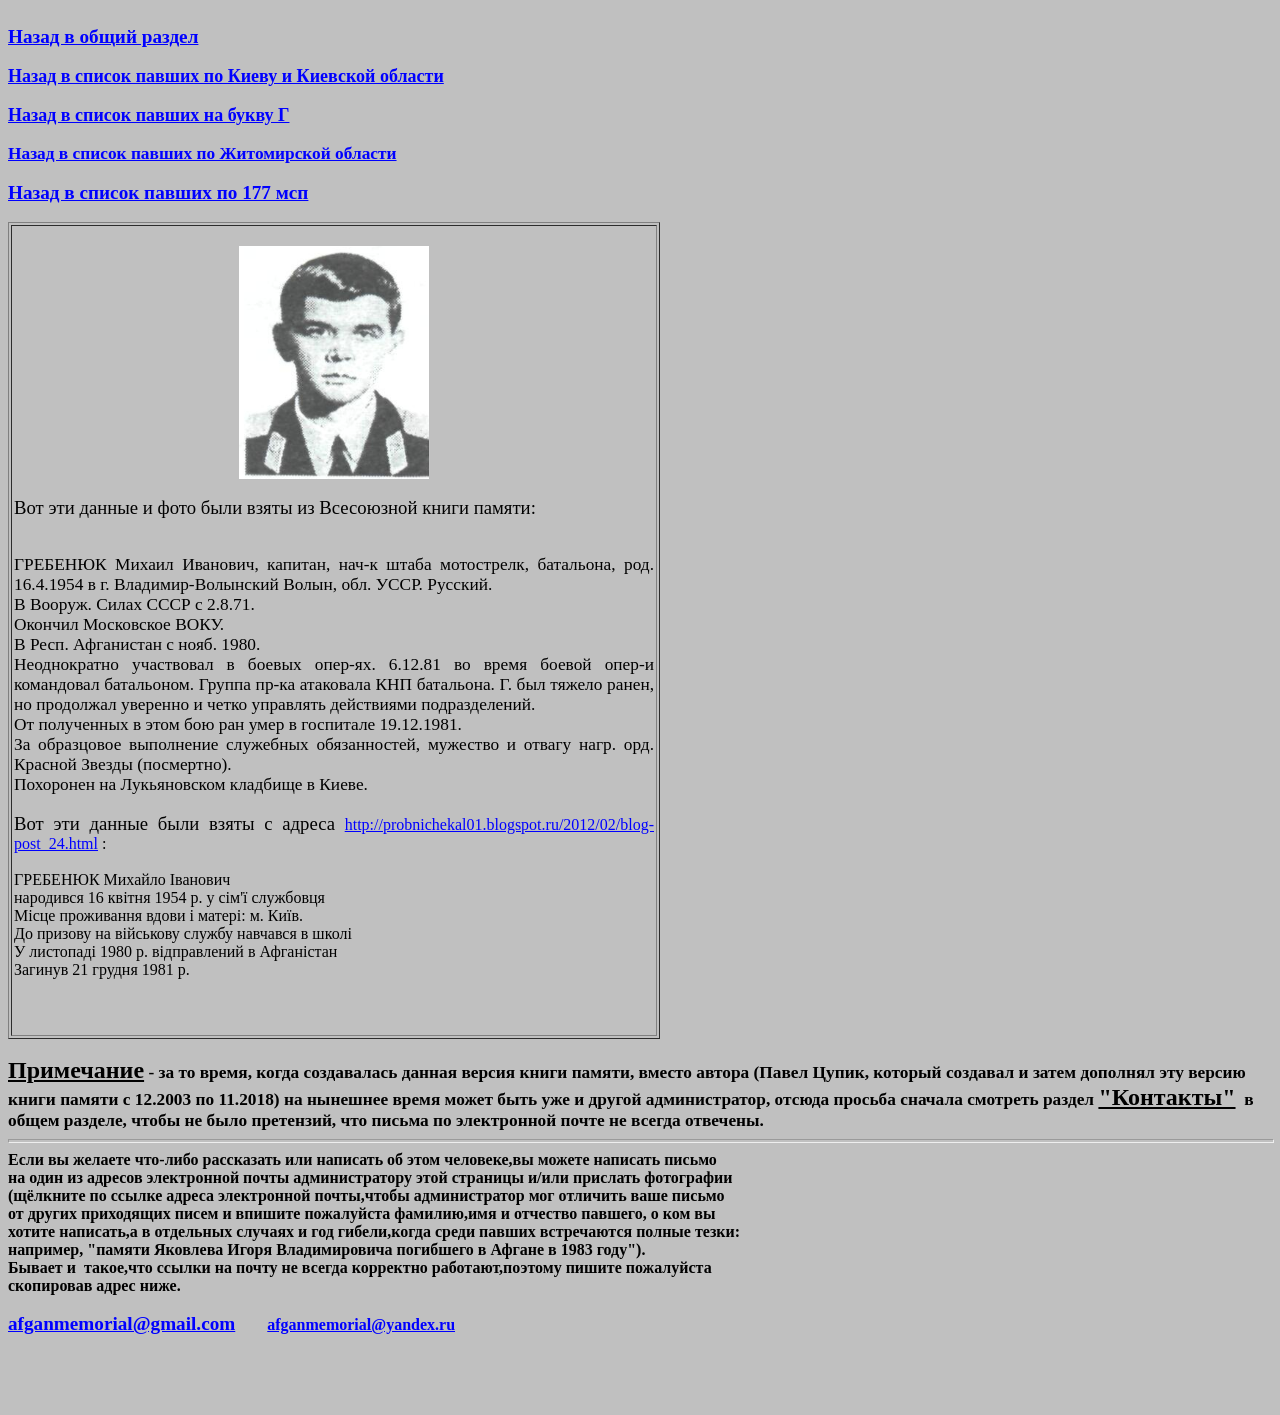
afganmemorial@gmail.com (121, 1323)
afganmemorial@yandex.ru (361, 1324)
